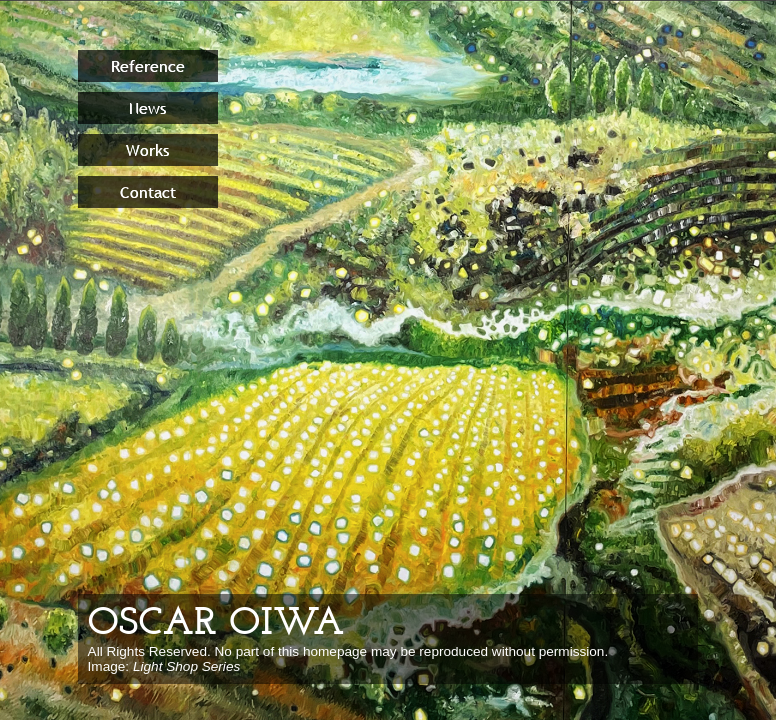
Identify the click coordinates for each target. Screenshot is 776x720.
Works (147, 150)
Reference (148, 66)
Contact (148, 192)
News (147, 108)
